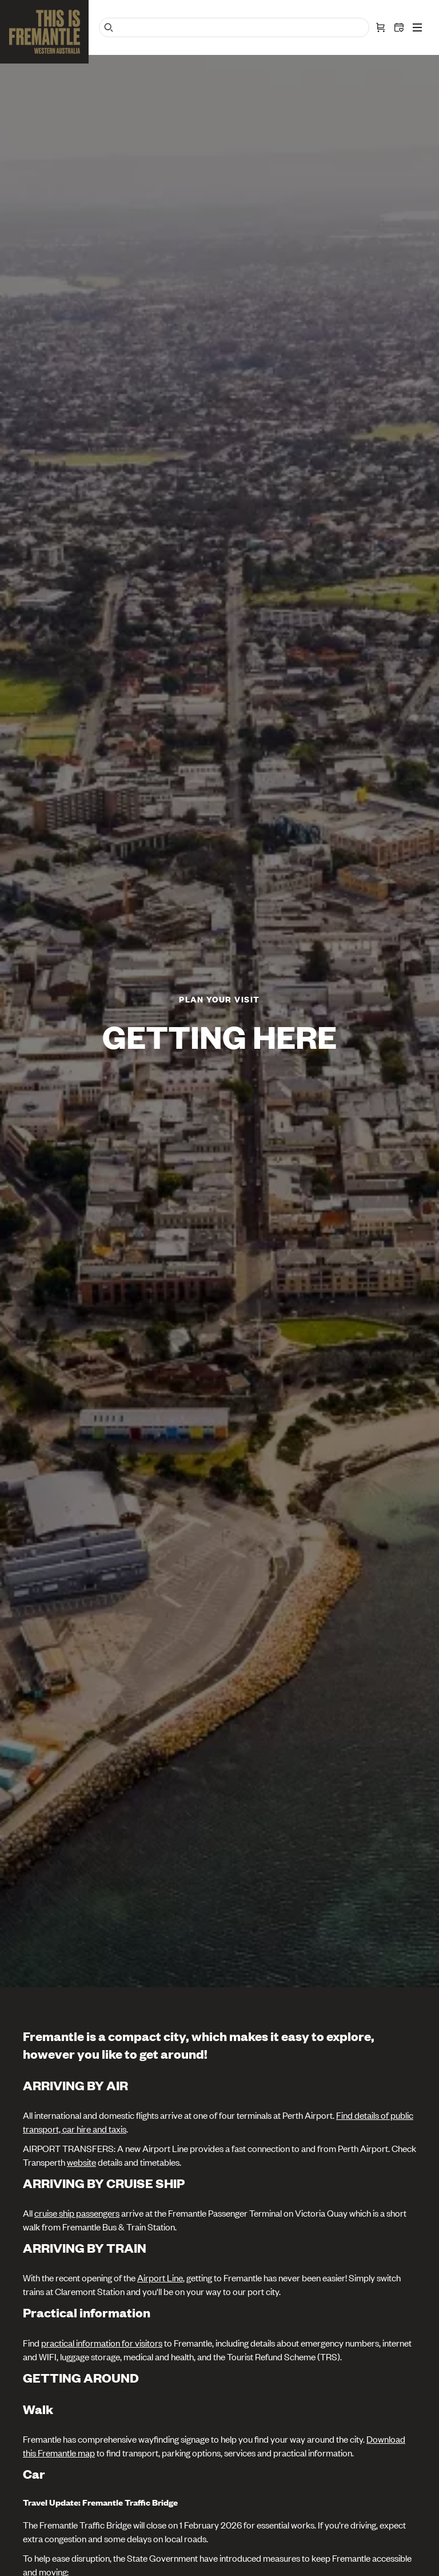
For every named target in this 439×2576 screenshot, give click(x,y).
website (81, 2161)
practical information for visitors (101, 2342)
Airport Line (160, 2277)
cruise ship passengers (76, 2212)
